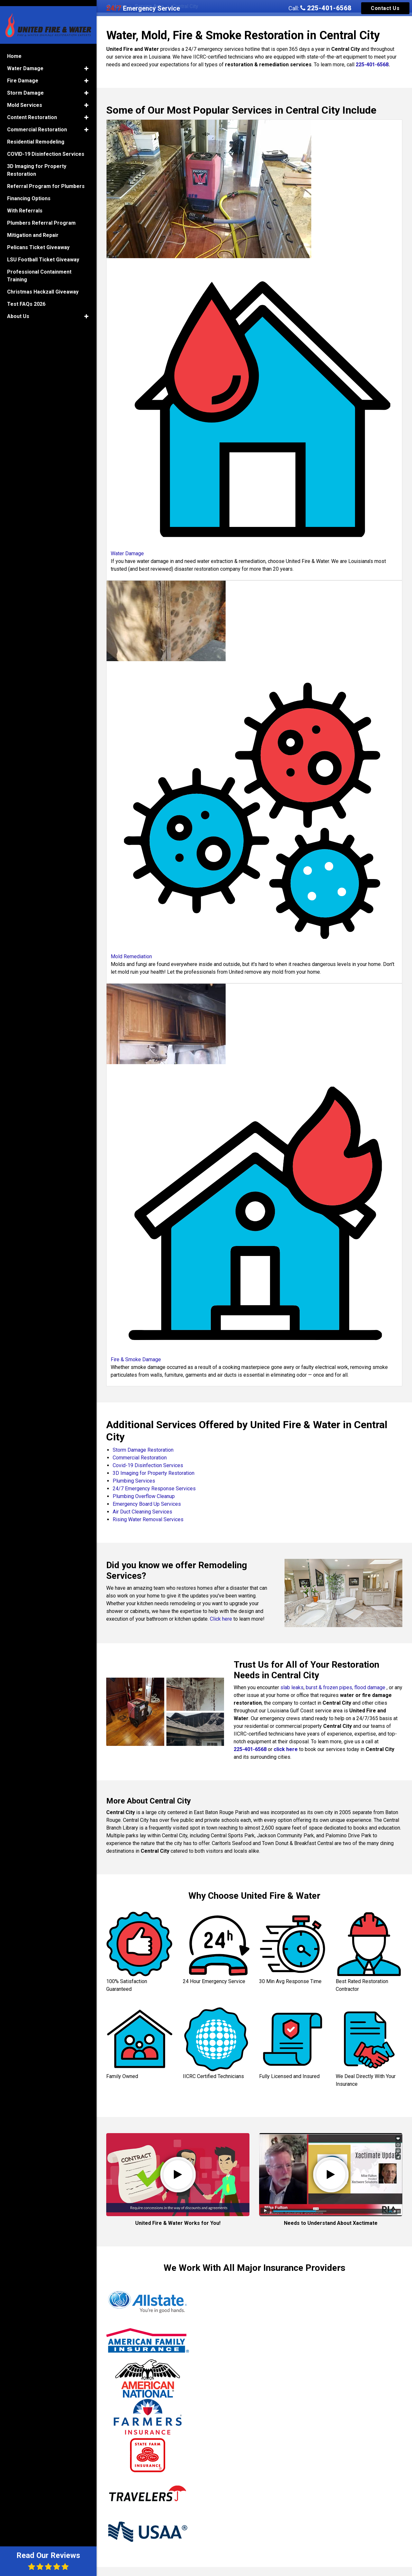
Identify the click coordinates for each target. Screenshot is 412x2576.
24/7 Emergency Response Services (154, 1488)
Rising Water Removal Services (148, 1519)
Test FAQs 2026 (26, 296)
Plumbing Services (134, 1481)
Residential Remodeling (35, 134)
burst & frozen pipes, (330, 1687)
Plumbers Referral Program (41, 215)
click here (286, 1749)
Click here (221, 1619)
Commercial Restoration (140, 1458)
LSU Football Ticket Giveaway (43, 252)
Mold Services (24, 97)
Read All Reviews (254, 2564)
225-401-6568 (325, 8)
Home (14, 48)
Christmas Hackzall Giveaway (43, 284)
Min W (323, 2420)
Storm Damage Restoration (143, 1450)
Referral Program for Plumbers (46, 178)
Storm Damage (25, 85)
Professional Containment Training (39, 268)
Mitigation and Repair (33, 227)
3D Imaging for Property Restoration (153, 1473)
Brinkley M (227, 2404)
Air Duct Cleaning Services (142, 1512)
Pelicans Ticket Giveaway (38, 240)
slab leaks (292, 1687)
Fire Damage (22, 73)
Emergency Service (143, 8)
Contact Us (385, 8)
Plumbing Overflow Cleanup (144, 1496)
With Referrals (24, 203)
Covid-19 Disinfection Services (148, 1465)
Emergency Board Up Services (147, 1504)
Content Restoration (32, 110)
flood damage (369, 1687)
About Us (18, 308)
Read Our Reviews (48, 2561)
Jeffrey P (123, 2400)
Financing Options (29, 191)
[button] (86, 61)
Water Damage (25, 61)
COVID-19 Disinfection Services (45, 146)
